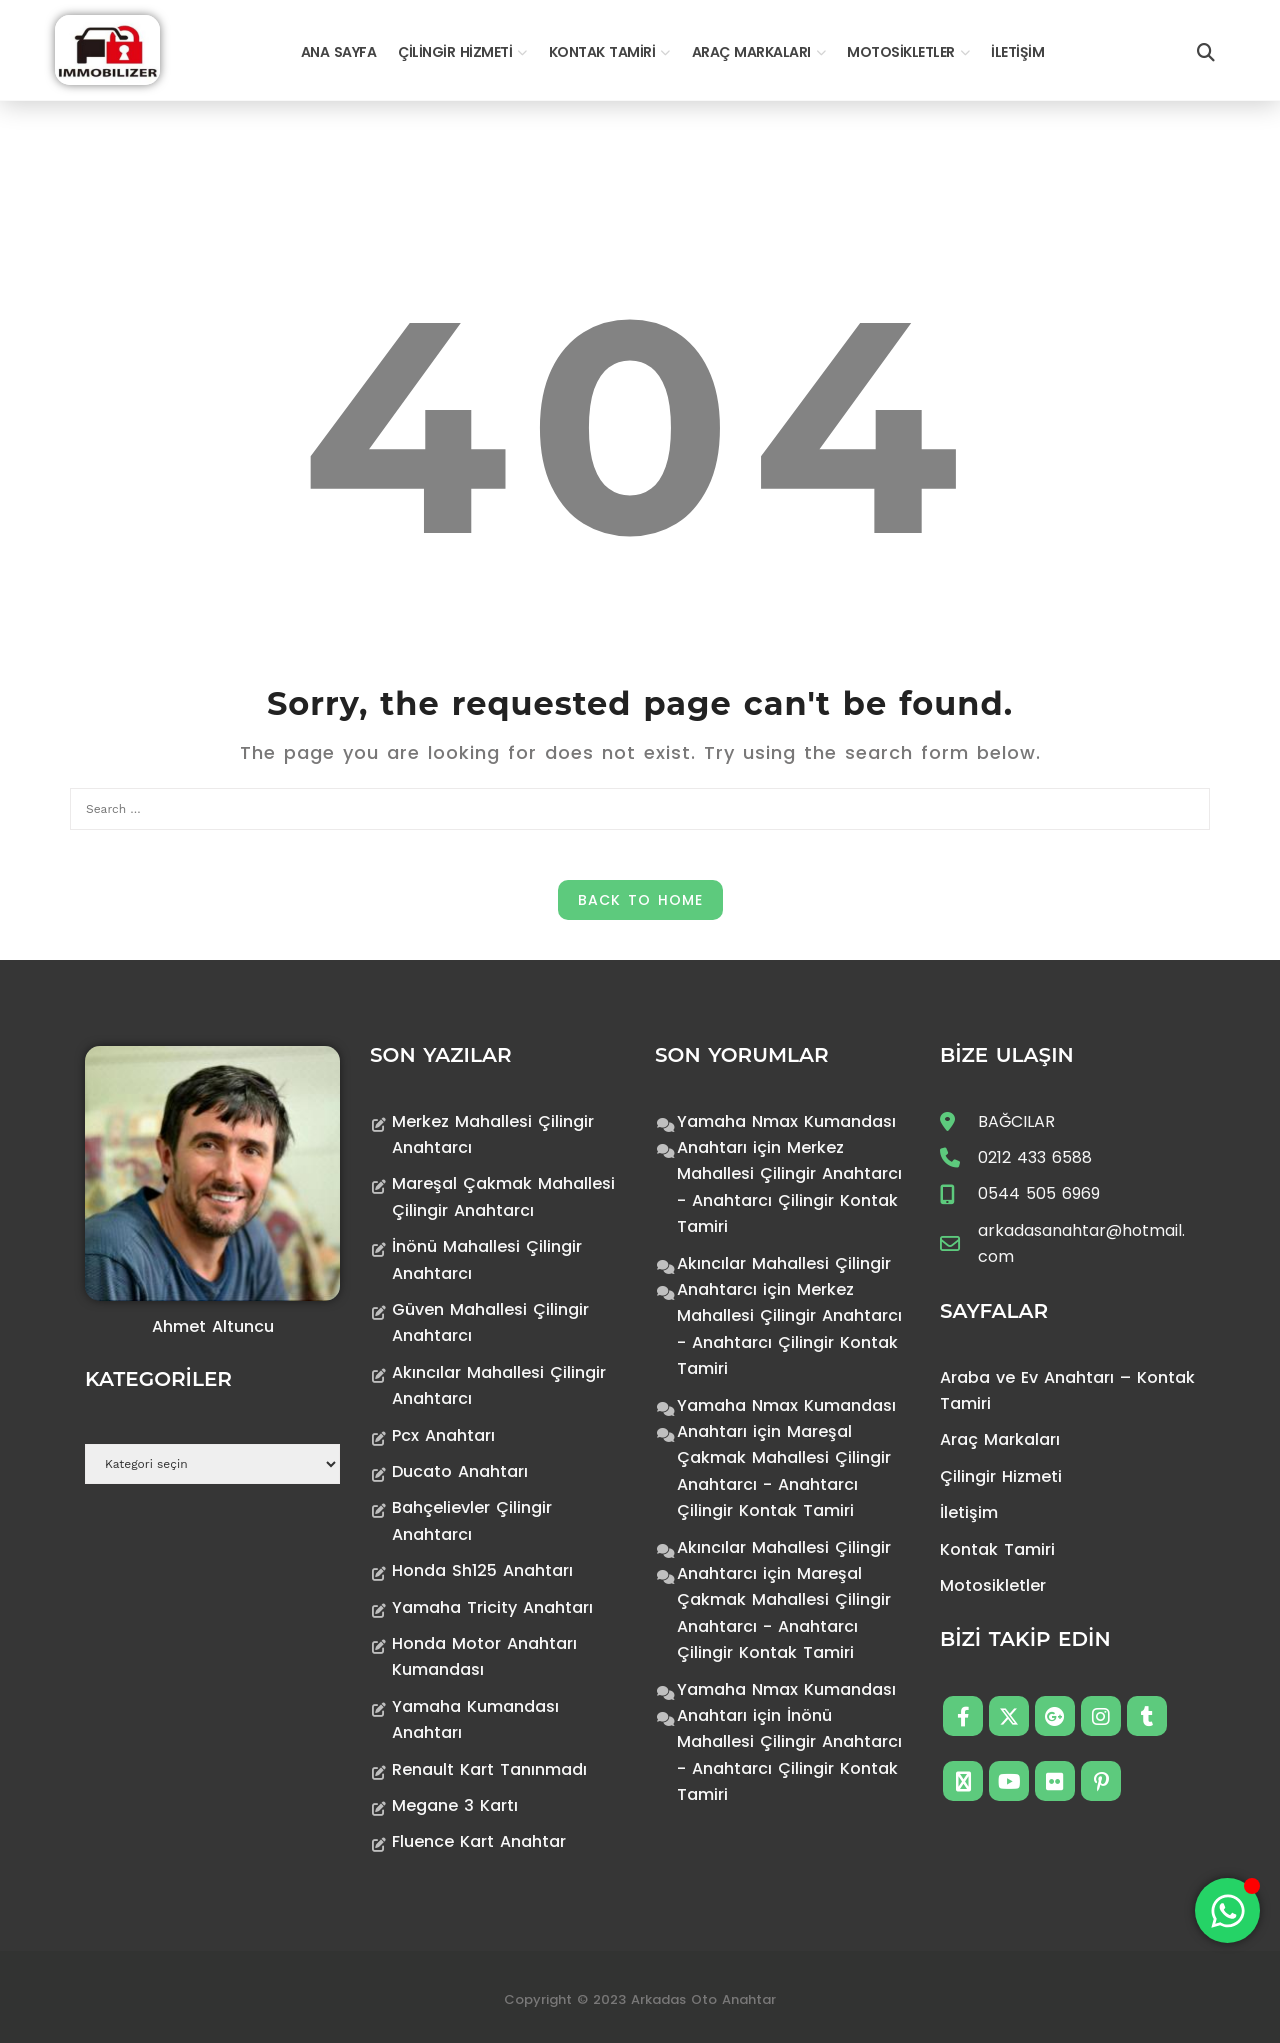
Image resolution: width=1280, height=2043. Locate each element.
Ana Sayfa (339, 52)
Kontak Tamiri (602, 52)
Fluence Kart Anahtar (479, 1841)
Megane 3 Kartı (455, 1805)
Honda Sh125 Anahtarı (482, 1570)
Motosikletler (901, 52)
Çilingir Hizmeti (455, 52)
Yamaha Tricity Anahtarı (492, 1607)
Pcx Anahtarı (443, 1435)
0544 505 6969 (1039, 1193)
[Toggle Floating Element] (1227, 1910)
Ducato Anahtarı (460, 1471)
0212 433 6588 (1035, 1157)
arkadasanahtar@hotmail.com (1081, 1243)
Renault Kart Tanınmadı (489, 1769)
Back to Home (640, 900)
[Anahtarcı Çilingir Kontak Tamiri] (107, 48)
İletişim (1017, 52)
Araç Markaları (751, 52)
